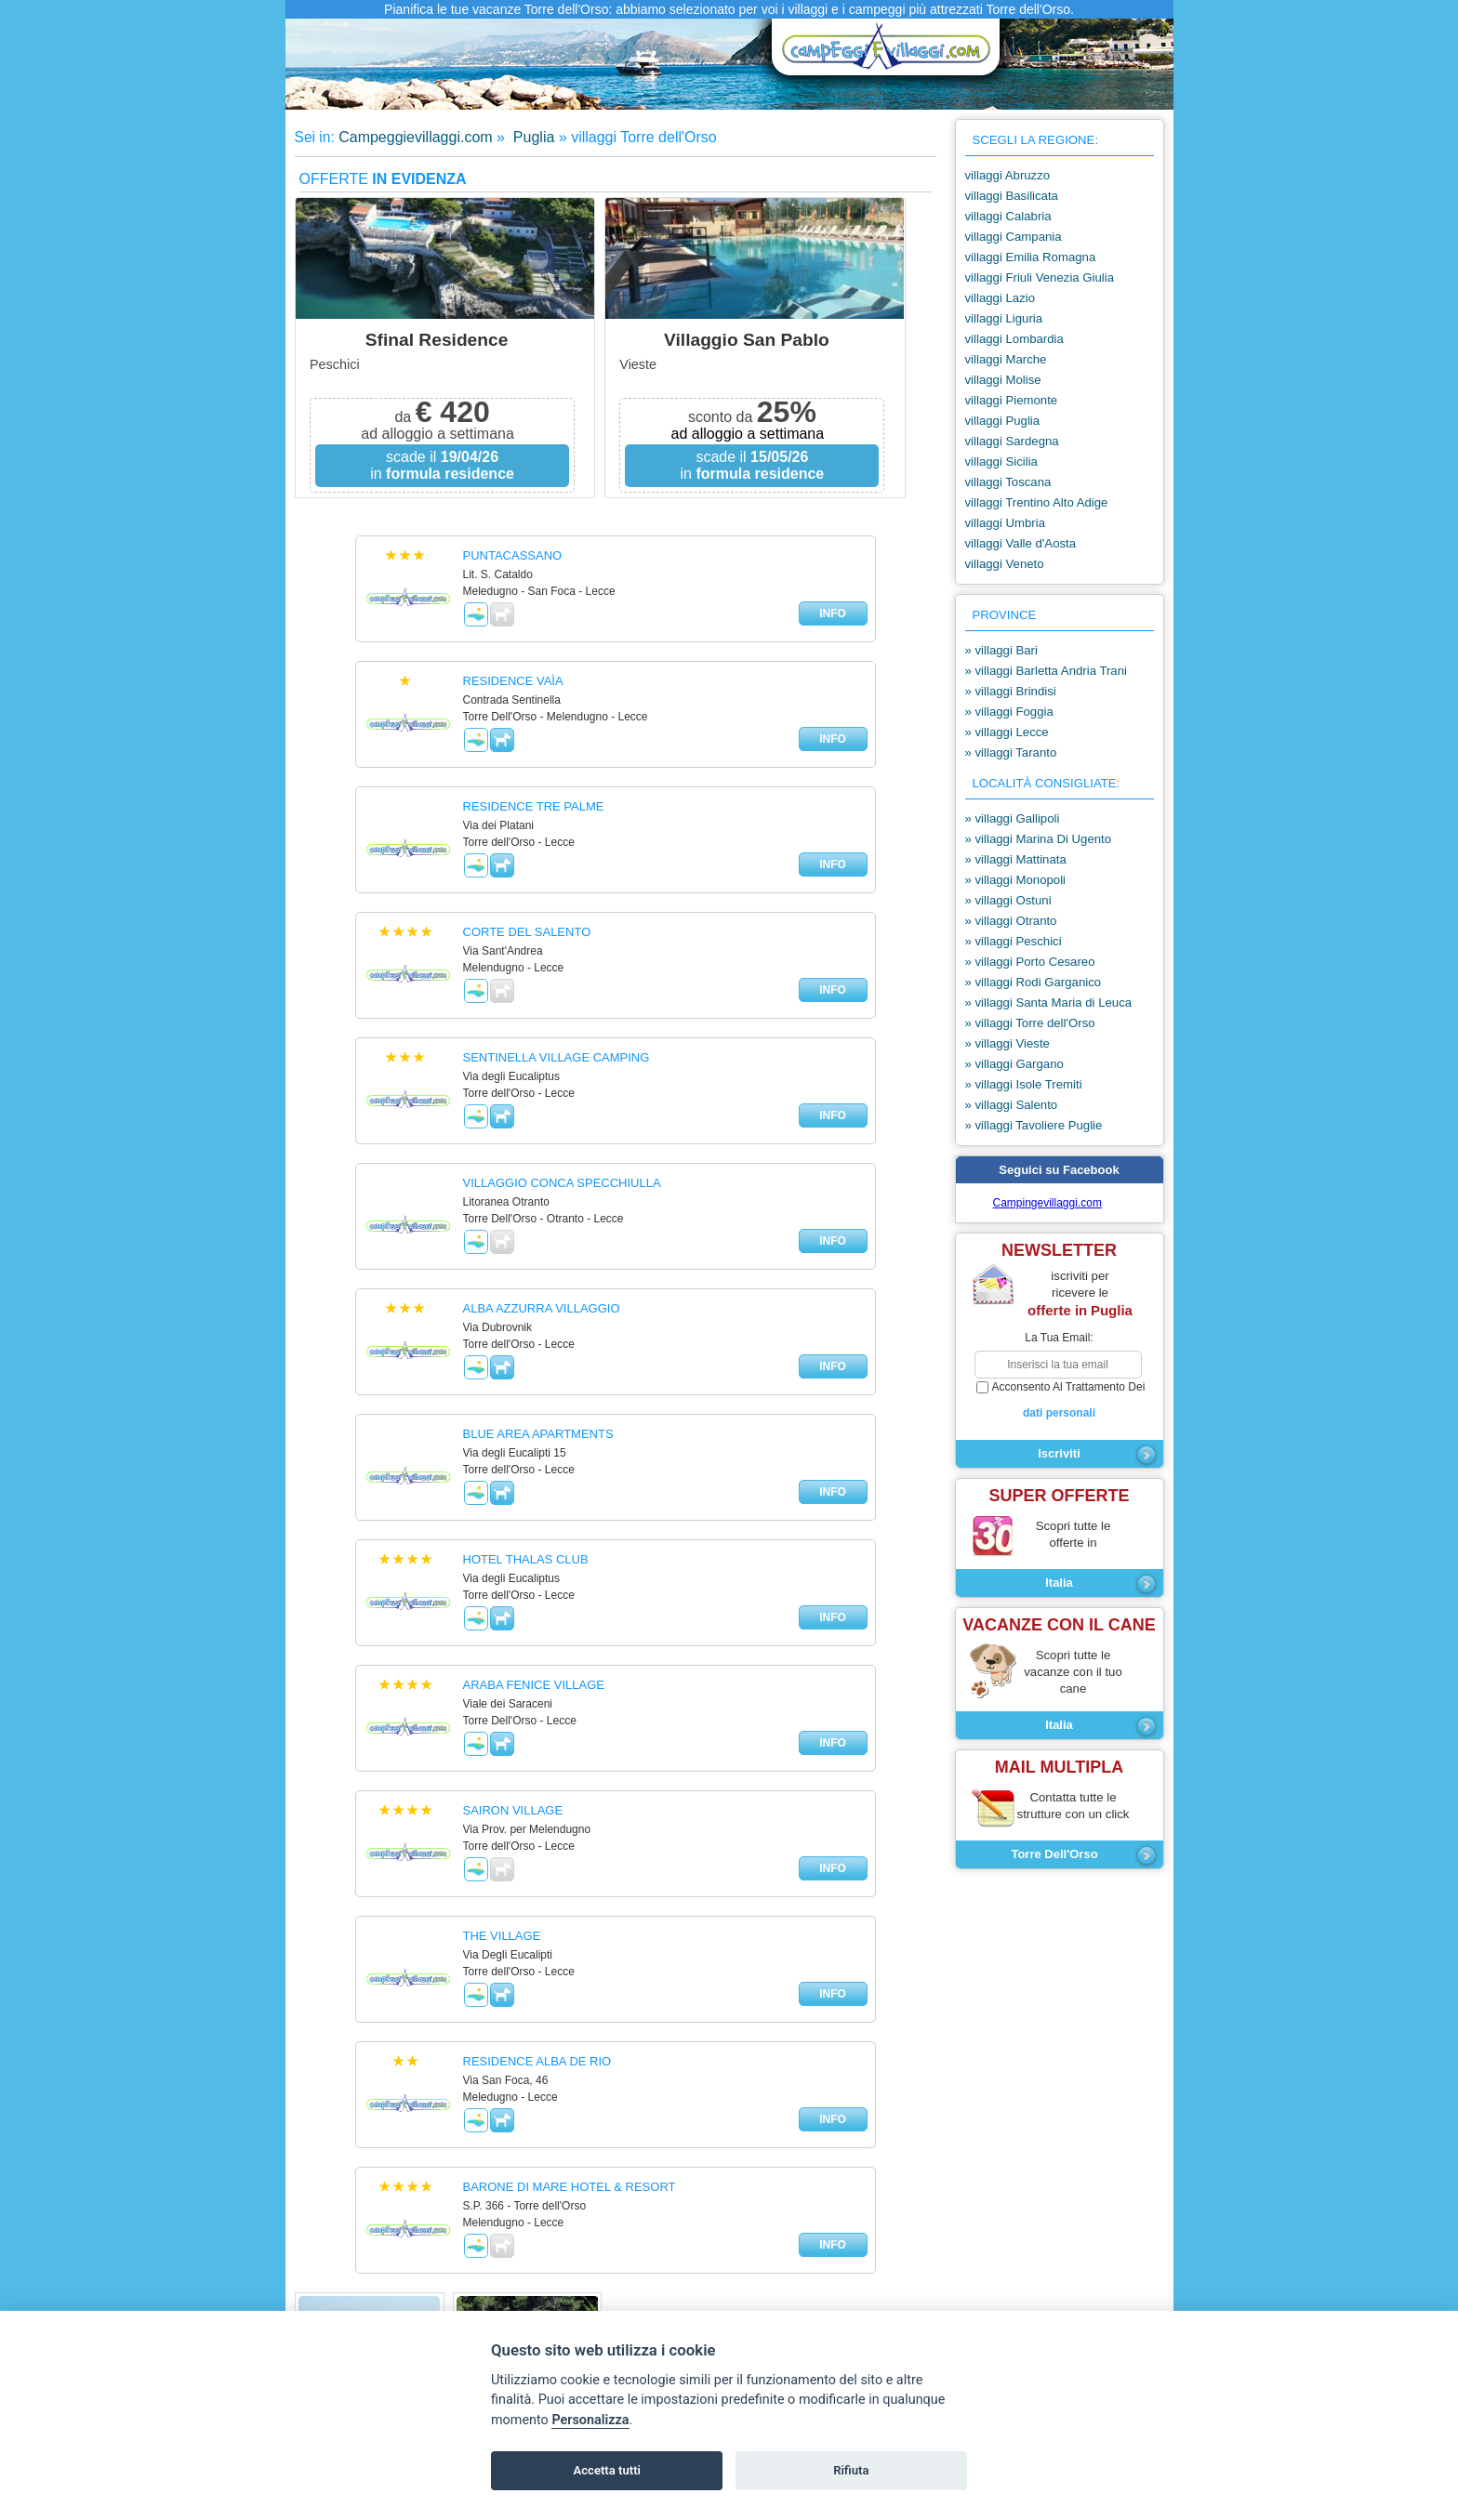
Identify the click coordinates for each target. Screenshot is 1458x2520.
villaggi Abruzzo (1008, 175)
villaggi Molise (1003, 380)
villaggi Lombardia (1014, 339)
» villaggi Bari (1001, 650)
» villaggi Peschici (1013, 941)
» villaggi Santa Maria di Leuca (1049, 1002)
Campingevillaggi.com (1047, 1202)
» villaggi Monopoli (1016, 880)
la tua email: (1059, 1337)
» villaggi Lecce (1007, 732)
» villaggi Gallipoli (1012, 818)
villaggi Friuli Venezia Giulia (1040, 277)
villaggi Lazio (1000, 298)
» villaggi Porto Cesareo (1030, 962)
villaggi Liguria (1004, 318)
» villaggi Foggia (1009, 712)
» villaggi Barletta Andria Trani (1046, 671)
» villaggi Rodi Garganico (1033, 982)
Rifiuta (850, 2470)
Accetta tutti (607, 2470)
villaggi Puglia (1002, 421)
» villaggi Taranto (1011, 752)
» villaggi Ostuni (1008, 900)
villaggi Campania (1013, 237)
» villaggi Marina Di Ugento (1038, 839)
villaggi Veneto (1004, 564)
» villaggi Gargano (1014, 1064)
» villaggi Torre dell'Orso (1030, 1023)
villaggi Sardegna (1012, 441)
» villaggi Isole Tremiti (1023, 1084)
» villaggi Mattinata (1016, 859)
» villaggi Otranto (1011, 921)
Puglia (531, 137)
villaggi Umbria (1005, 523)
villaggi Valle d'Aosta (1021, 543)
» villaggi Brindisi (1010, 691)
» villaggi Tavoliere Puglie (1034, 1125)
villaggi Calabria (1008, 216)
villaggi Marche (1006, 359)
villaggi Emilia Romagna (1030, 257)
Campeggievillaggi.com (415, 137)
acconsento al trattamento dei (1060, 1400)
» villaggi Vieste (1007, 1043)
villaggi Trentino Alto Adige (1036, 502)
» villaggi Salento (1011, 1105)
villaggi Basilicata (1011, 196)
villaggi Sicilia (1001, 461)
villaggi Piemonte (1011, 400)
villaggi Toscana (1008, 482)
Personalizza (590, 2420)
